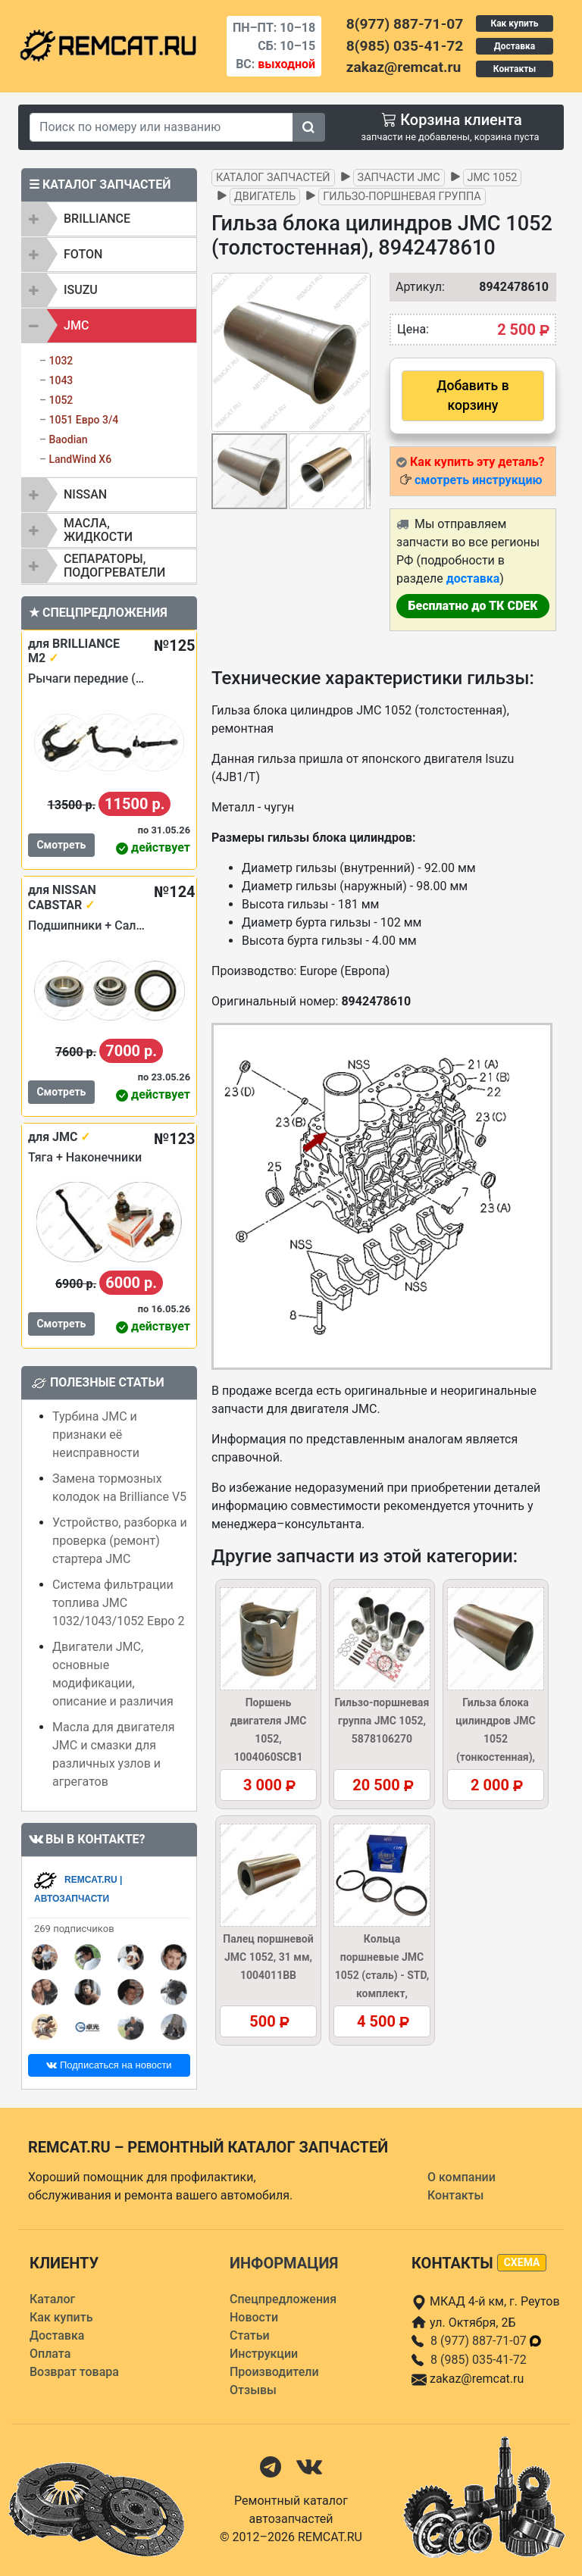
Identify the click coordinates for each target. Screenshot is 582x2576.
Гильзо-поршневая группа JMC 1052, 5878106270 (382, 1720)
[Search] (161, 127)
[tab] (109, 219)
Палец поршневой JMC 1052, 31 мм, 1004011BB (268, 1957)
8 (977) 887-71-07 (486, 2341)
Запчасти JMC (399, 177)
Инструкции (264, 2353)
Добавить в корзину (472, 395)
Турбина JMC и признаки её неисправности (95, 1434)
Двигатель (265, 196)
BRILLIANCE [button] (97, 218)
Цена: (413, 329)
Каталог (52, 2299)
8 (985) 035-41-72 (478, 2359)
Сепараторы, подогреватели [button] (114, 566)
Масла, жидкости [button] (98, 530)
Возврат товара (74, 2372)
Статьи (250, 2335)
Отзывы (253, 2390)
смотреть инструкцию (478, 480)
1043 (60, 380)
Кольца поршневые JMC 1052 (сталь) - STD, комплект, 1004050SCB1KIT (382, 1975)
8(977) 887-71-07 (404, 24)
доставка (473, 578)
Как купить (514, 23)
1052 (60, 400)
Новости (254, 2317)
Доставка (514, 46)
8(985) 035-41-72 (404, 46)
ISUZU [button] (81, 290)
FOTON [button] (83, 254)
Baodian (67, 439)
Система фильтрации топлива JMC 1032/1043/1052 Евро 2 (118, 1602)
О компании (461, 2177)
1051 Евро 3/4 (83, 420)
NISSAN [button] (85, 494)
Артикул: (413, 287)
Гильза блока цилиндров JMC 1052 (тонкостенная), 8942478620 (495, 1738)
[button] (357, 352)
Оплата (50, 2353)
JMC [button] (76, 325)
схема (522, 2262)
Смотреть (61, 845)
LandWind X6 (79, 459)
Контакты (514, 69)
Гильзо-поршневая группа (401, 196)
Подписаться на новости (108, 2065)
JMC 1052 (493, 177)
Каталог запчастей (273, 177)
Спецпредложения (283, 2299)
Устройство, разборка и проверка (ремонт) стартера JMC (119, 1540)
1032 (60, 361)
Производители (274, 2372)
